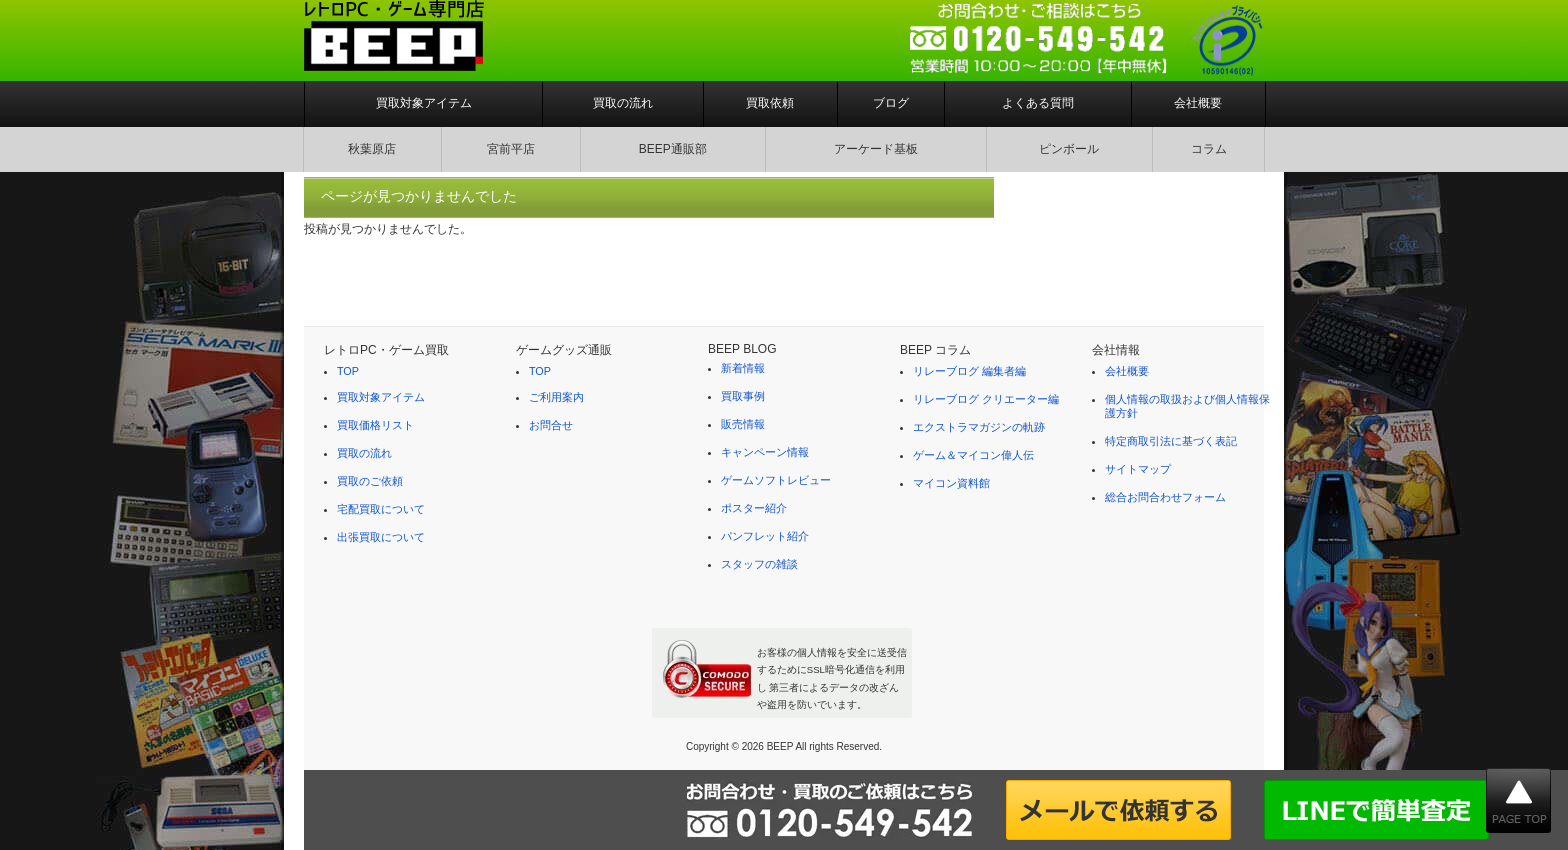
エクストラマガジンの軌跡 (979, 427)
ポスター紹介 (754, 508)
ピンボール (1069, 149)
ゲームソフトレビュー (776, 480)
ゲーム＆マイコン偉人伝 (973, 455)
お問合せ (551, 425)
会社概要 (1198, 103)
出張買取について (381, 537)
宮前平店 (511, 149)
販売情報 (743, 424)
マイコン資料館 (951, 483)
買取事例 (743, 396)
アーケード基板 (876, 149)
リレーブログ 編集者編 (969, 371)
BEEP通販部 (673, 149)
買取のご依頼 (370, 481)
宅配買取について (381, 509)
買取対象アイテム (424, 103)
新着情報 (743, 368)
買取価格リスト (375, 425)
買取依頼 (770, 103)
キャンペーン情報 (765, 452)
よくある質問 (1038, 103)
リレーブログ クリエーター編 (986, 399)
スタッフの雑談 (759, 564)
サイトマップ (1138, 469)
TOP (348, 371)
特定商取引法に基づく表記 (1171, 441)
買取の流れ (623, 103)
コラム (1209, 149)
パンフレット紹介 (765, 536)
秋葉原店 (372, 149)
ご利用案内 (556, 397)
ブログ (891, 103)
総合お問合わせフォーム (1165, 497)
